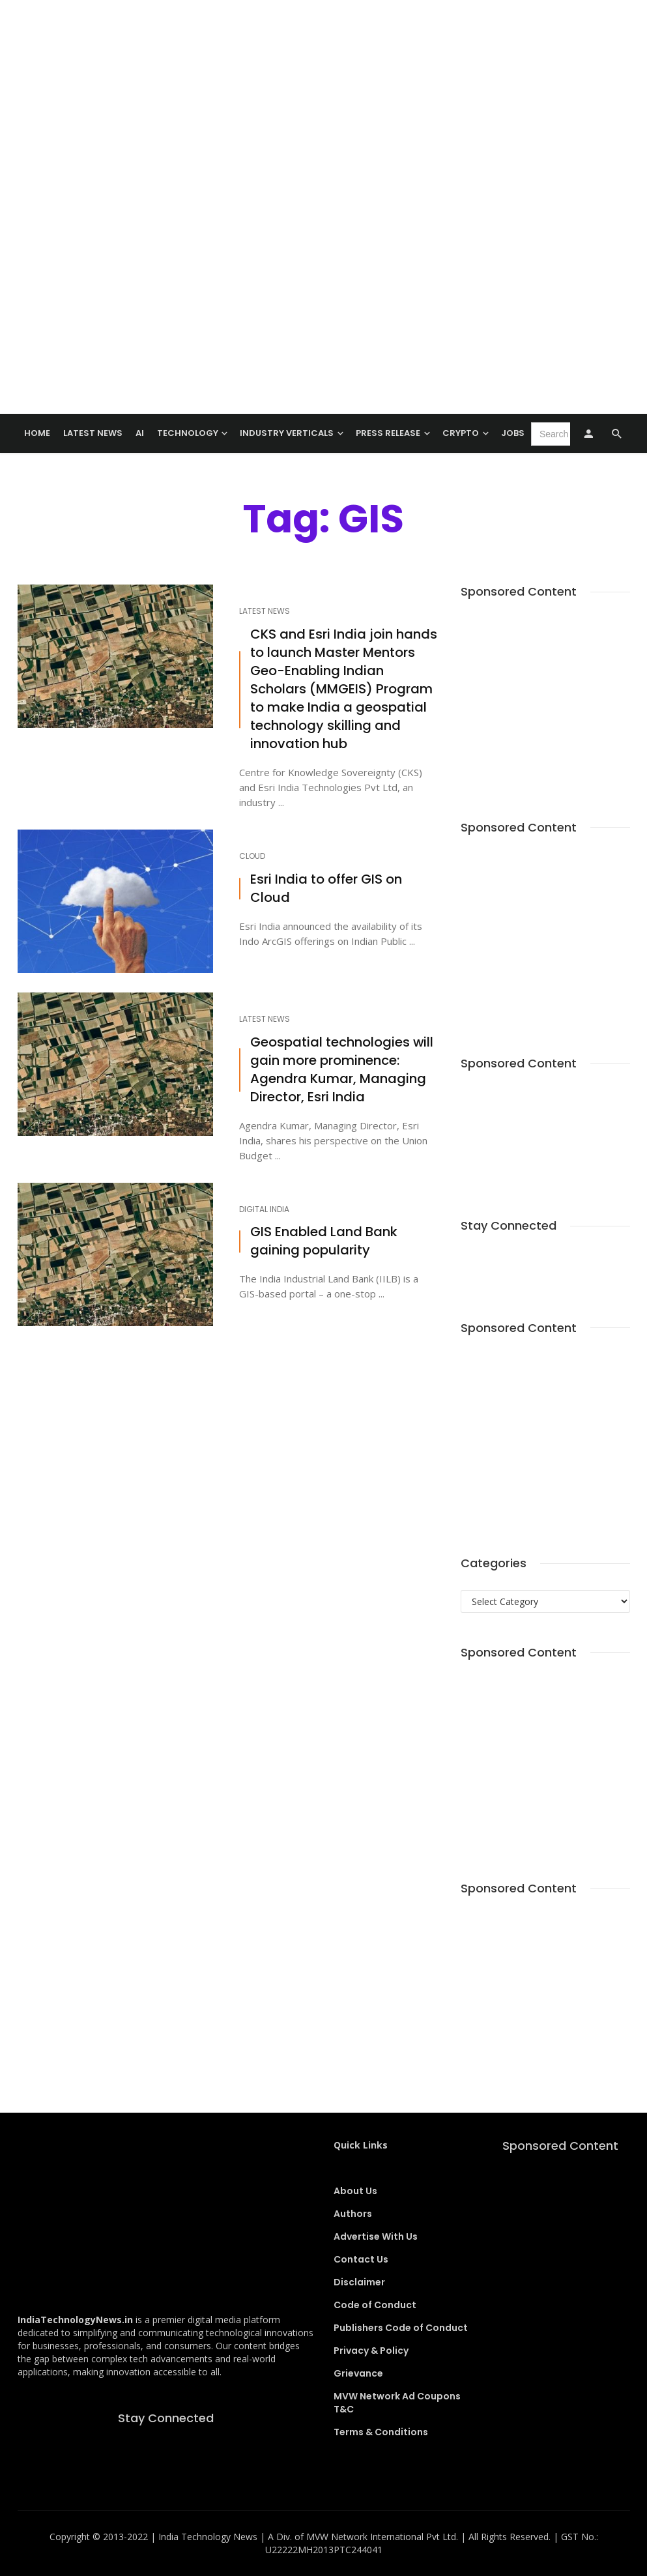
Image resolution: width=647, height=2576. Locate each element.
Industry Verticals (287, 433)
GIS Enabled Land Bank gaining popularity (323, 1241)
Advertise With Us (376, 2236)
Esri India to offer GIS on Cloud (326, 888)
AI (140, 433)
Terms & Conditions (381, 2432)
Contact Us (361, 2259)
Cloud (252, 856)
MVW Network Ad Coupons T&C (397, 2403)
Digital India (264, 1209)
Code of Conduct (375, 2304)
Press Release (388, 433)
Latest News (92, 433)
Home (37, 433)
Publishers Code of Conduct (401, 2327)
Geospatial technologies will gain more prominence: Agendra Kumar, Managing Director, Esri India (341, 1070)
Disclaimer (359, 2282)
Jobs (513, 433)
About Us (355, 2190)
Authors (353, 2213)
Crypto (460, 433)
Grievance (358, 2373)
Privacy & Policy (371, 2350)
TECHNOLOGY (187, 433)
